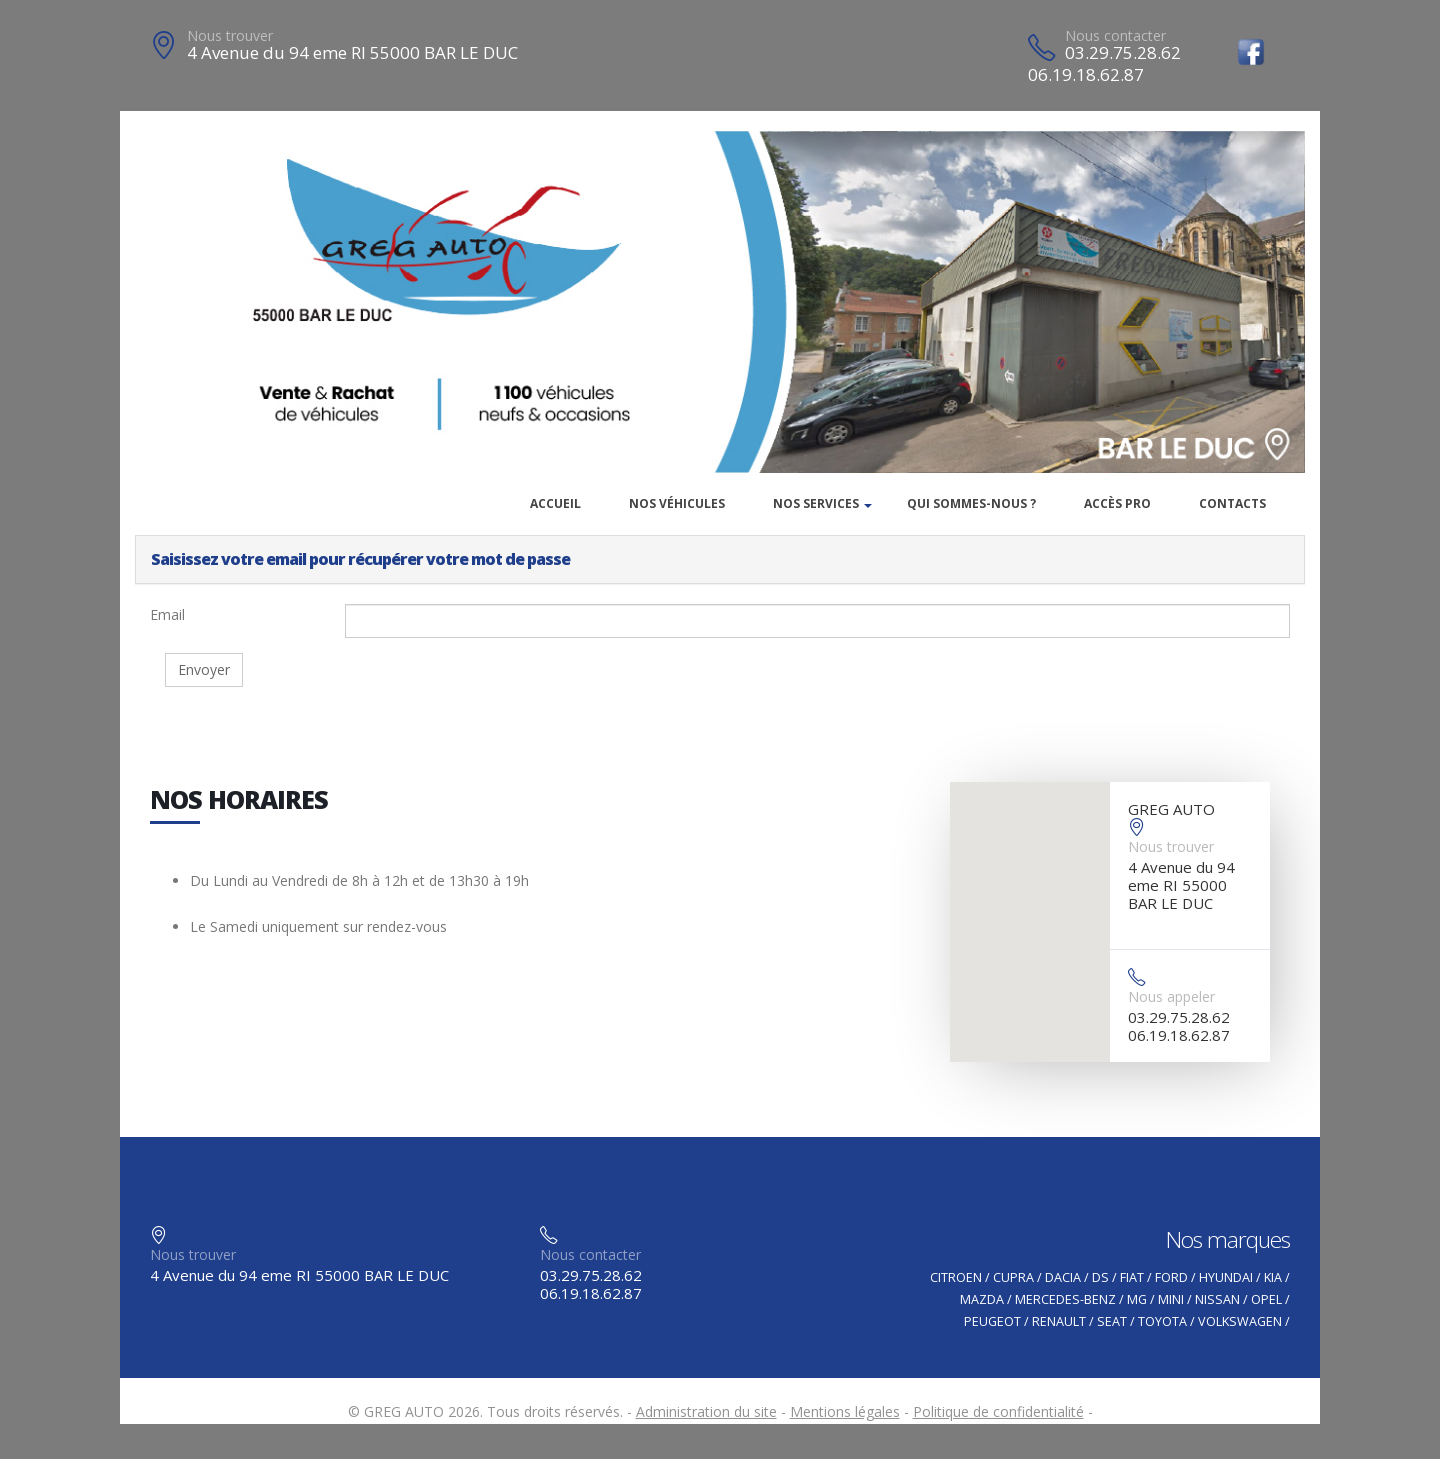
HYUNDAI (1226, 1277)
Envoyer (204, 669)
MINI (1171, 1299)
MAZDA (982, 1299)
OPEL (1266, 1299)
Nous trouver (230, 35)
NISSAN (1217, 1299)
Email (167, 614)
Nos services (816, 503)
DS (1100, 1277)
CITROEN (956, 1277)
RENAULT (1059, 1321)
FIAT (1132, 1277)
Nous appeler (1171, 996)
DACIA (1063, 1277)
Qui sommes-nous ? (971, 503)
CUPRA (1013, 1277)
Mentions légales (845, 1411)
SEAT (1112, 1321)
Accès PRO (1117, 503)
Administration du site (706, 1411)
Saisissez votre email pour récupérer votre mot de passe (360, 559)
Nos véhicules (677, 503)
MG (1137, 1299)
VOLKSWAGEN (1240, 1321)
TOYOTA (1162, 1321)
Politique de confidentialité (998, 1411)
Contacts (1232, 503)
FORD (1171, 1277)
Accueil (555, 503)
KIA (1273, 1277)
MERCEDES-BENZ (1065, 1299)
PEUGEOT (992, 1321)
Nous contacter (1115, 35)
